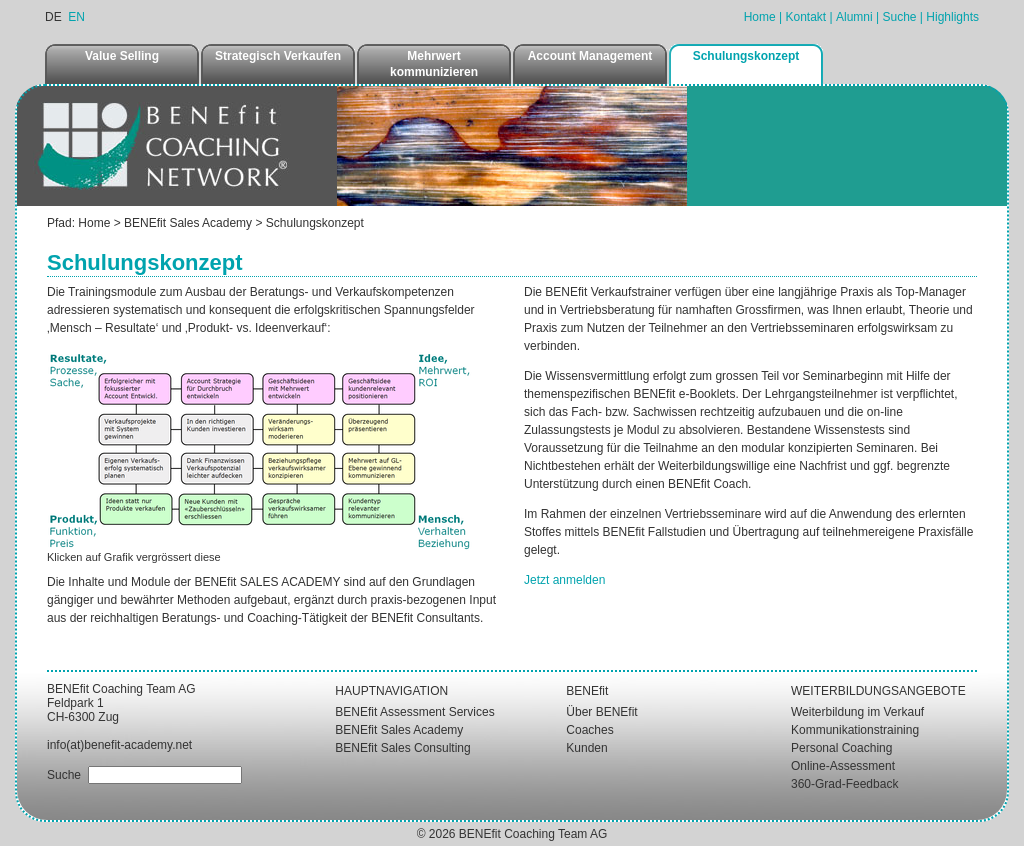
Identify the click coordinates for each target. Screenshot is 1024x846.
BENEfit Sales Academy (188, 223)
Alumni (854, 17)
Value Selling (122, 56)
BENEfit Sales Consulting (402, 748)
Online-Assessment (843, 766)
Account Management (590, 56)
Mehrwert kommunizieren (434, 64)
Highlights (952, 17)
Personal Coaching (841, 748)
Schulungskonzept (746, 56)
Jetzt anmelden (564, 580)
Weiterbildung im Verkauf (857, 712)
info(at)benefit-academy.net (119, 745)
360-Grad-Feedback (844, 784)
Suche (899, 17)
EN (76, 17)
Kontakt (805, 17)
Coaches (589, 730)
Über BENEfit (601, 712)
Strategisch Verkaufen (278, 56)
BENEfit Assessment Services (414, 712)
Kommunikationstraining (855, 730)
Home (760, 17)
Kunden (586, 748)
